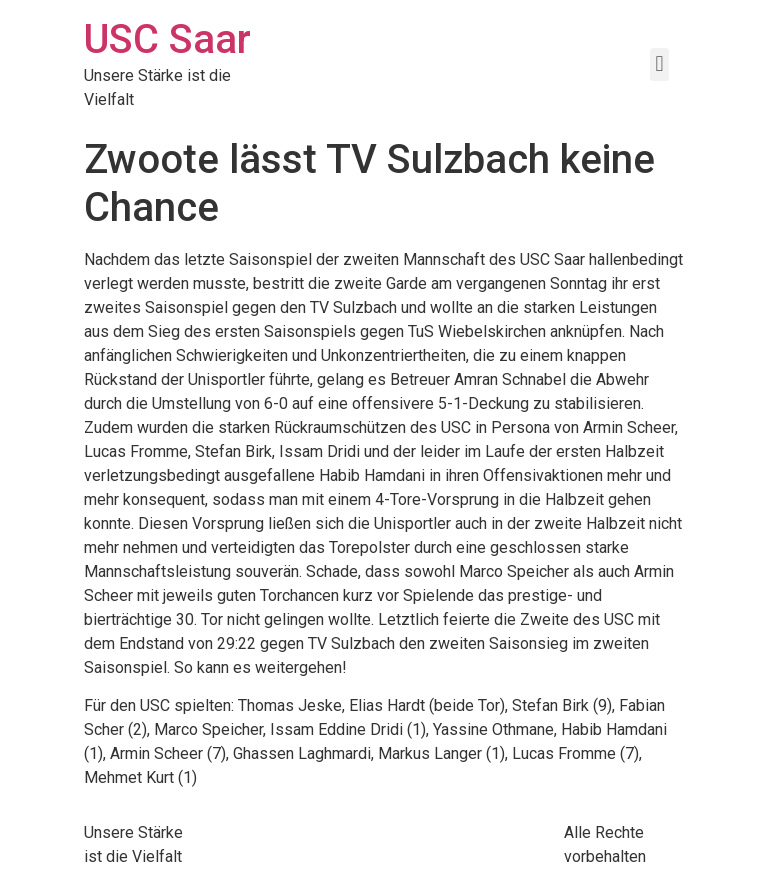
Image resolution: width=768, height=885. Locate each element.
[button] (659, 64)
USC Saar (167, 39)
